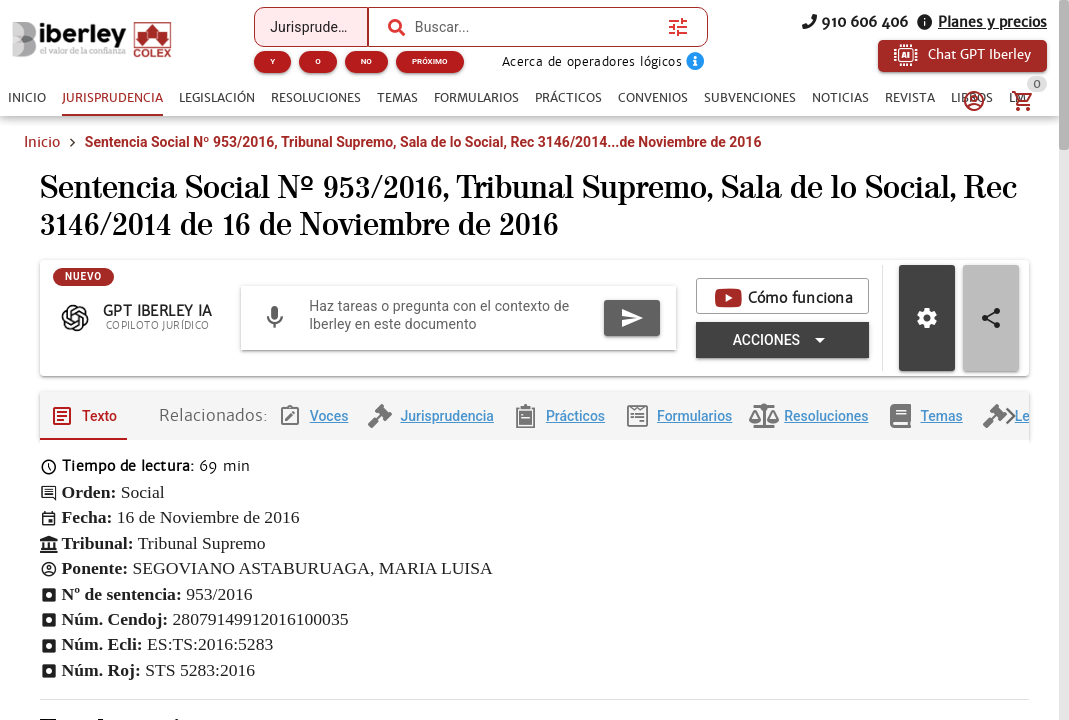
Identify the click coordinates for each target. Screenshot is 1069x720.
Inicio (42, 142)
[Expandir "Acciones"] (782, 343)
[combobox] (536, 27)
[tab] (27, 98)
